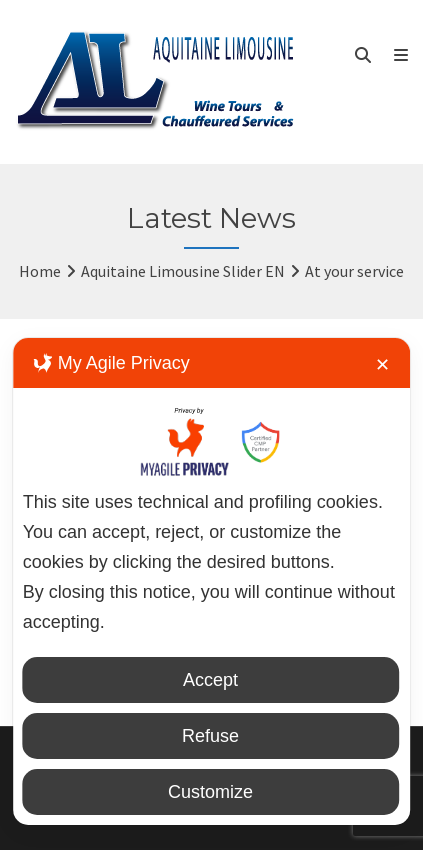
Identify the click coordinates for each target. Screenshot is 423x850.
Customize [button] (210, 792)
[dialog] (212, 581)
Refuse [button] (210, 736)
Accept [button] (210, 680)
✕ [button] (382, 365)
